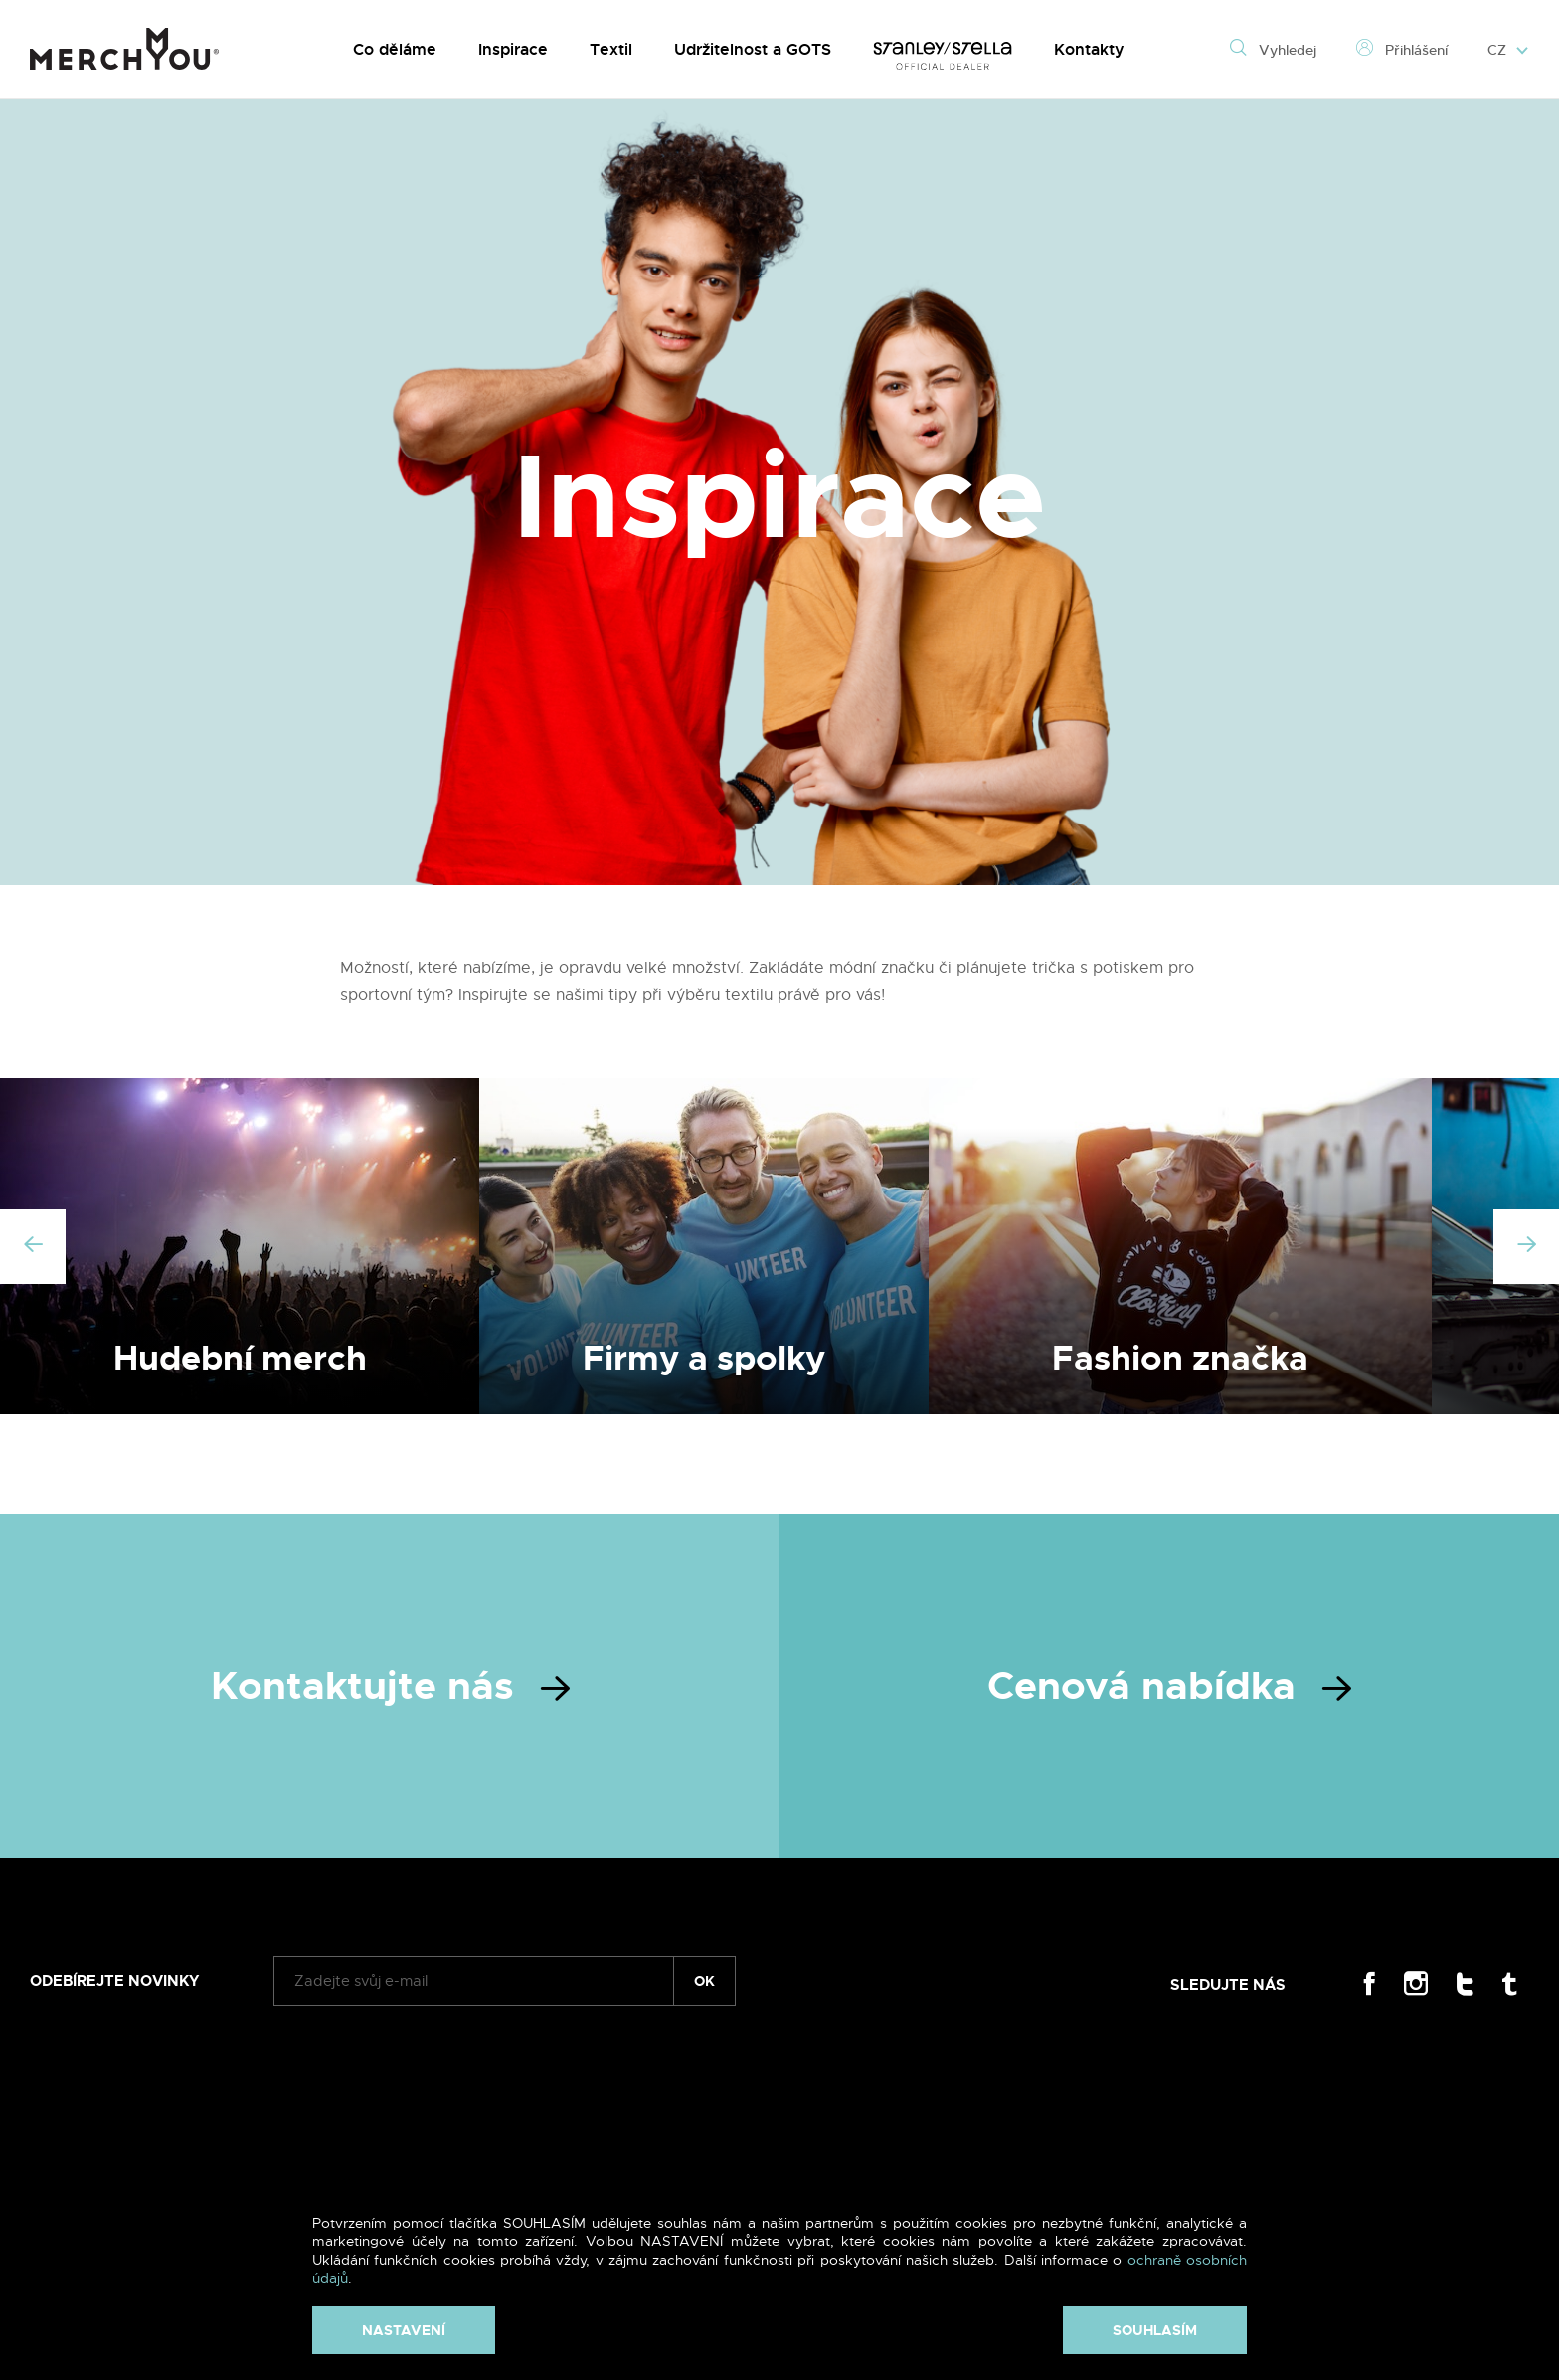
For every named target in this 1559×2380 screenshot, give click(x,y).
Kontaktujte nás (390, 1686)
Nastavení (403, 2330)
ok (704, 1981)
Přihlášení (1402, 50)
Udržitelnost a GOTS (752, 49)
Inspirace (513, 49)
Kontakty (1089, 49)
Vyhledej (1273, 50)
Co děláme (394, 49)
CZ (1508, 50)
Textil (611, 49)
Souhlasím (1155, 2330)
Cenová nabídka (1169, 1686)
